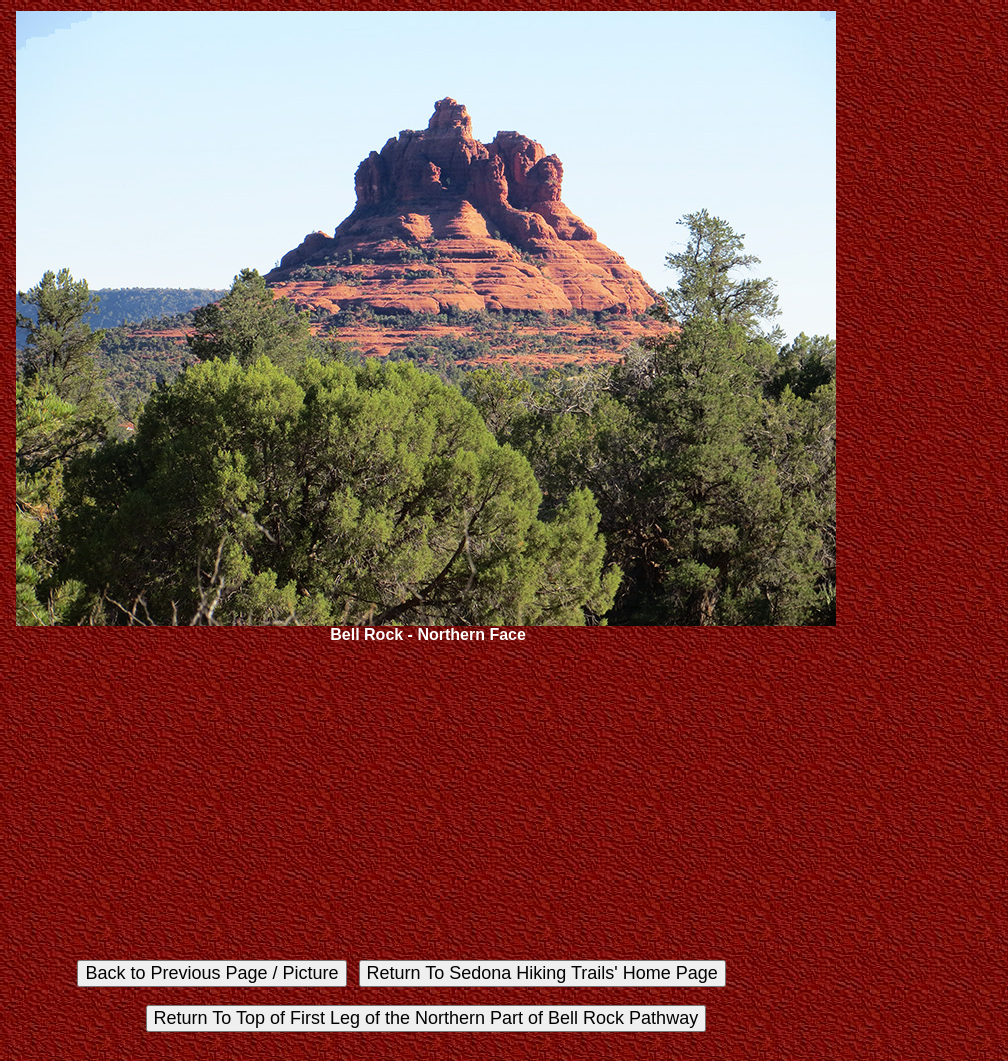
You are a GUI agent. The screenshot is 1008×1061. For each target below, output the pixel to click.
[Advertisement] (426, 802)
